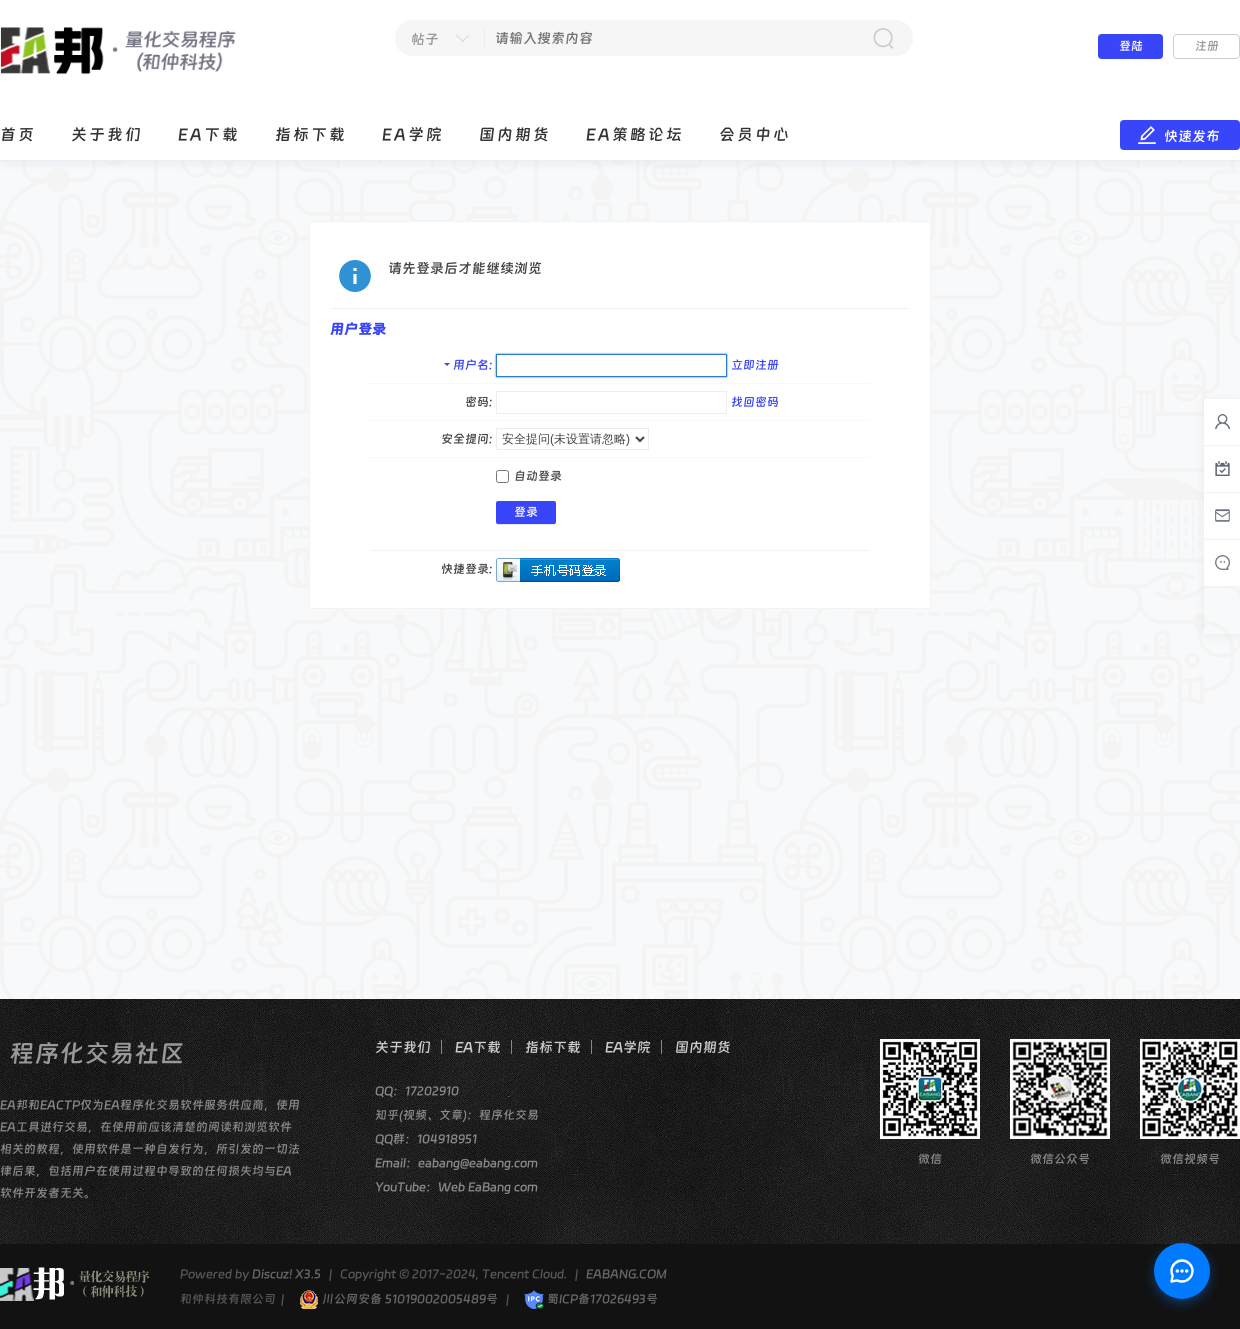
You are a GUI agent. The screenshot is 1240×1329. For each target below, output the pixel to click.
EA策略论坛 (635, 134)
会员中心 (755, 134)
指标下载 (311, 134)
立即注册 (755, 365)
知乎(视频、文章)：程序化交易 (457, 1115)
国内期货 (515, 134)
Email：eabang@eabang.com (456, 1163)
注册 (1207, 46)
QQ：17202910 (417, 1091)
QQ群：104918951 (426, 1139)
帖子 (425, 39)
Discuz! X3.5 (286, 1274)
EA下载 (209, 134)
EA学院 (413, 134)
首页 (18, 134)
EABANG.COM (626, 1274)
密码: (478, 402)
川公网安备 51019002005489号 (398, 1299)
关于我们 (107, 134)
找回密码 (755, 402)
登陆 (1131, 46)
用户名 (471, 365)
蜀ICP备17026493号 (591, 1299)
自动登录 (529, 476)
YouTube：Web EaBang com (456, 1187)
